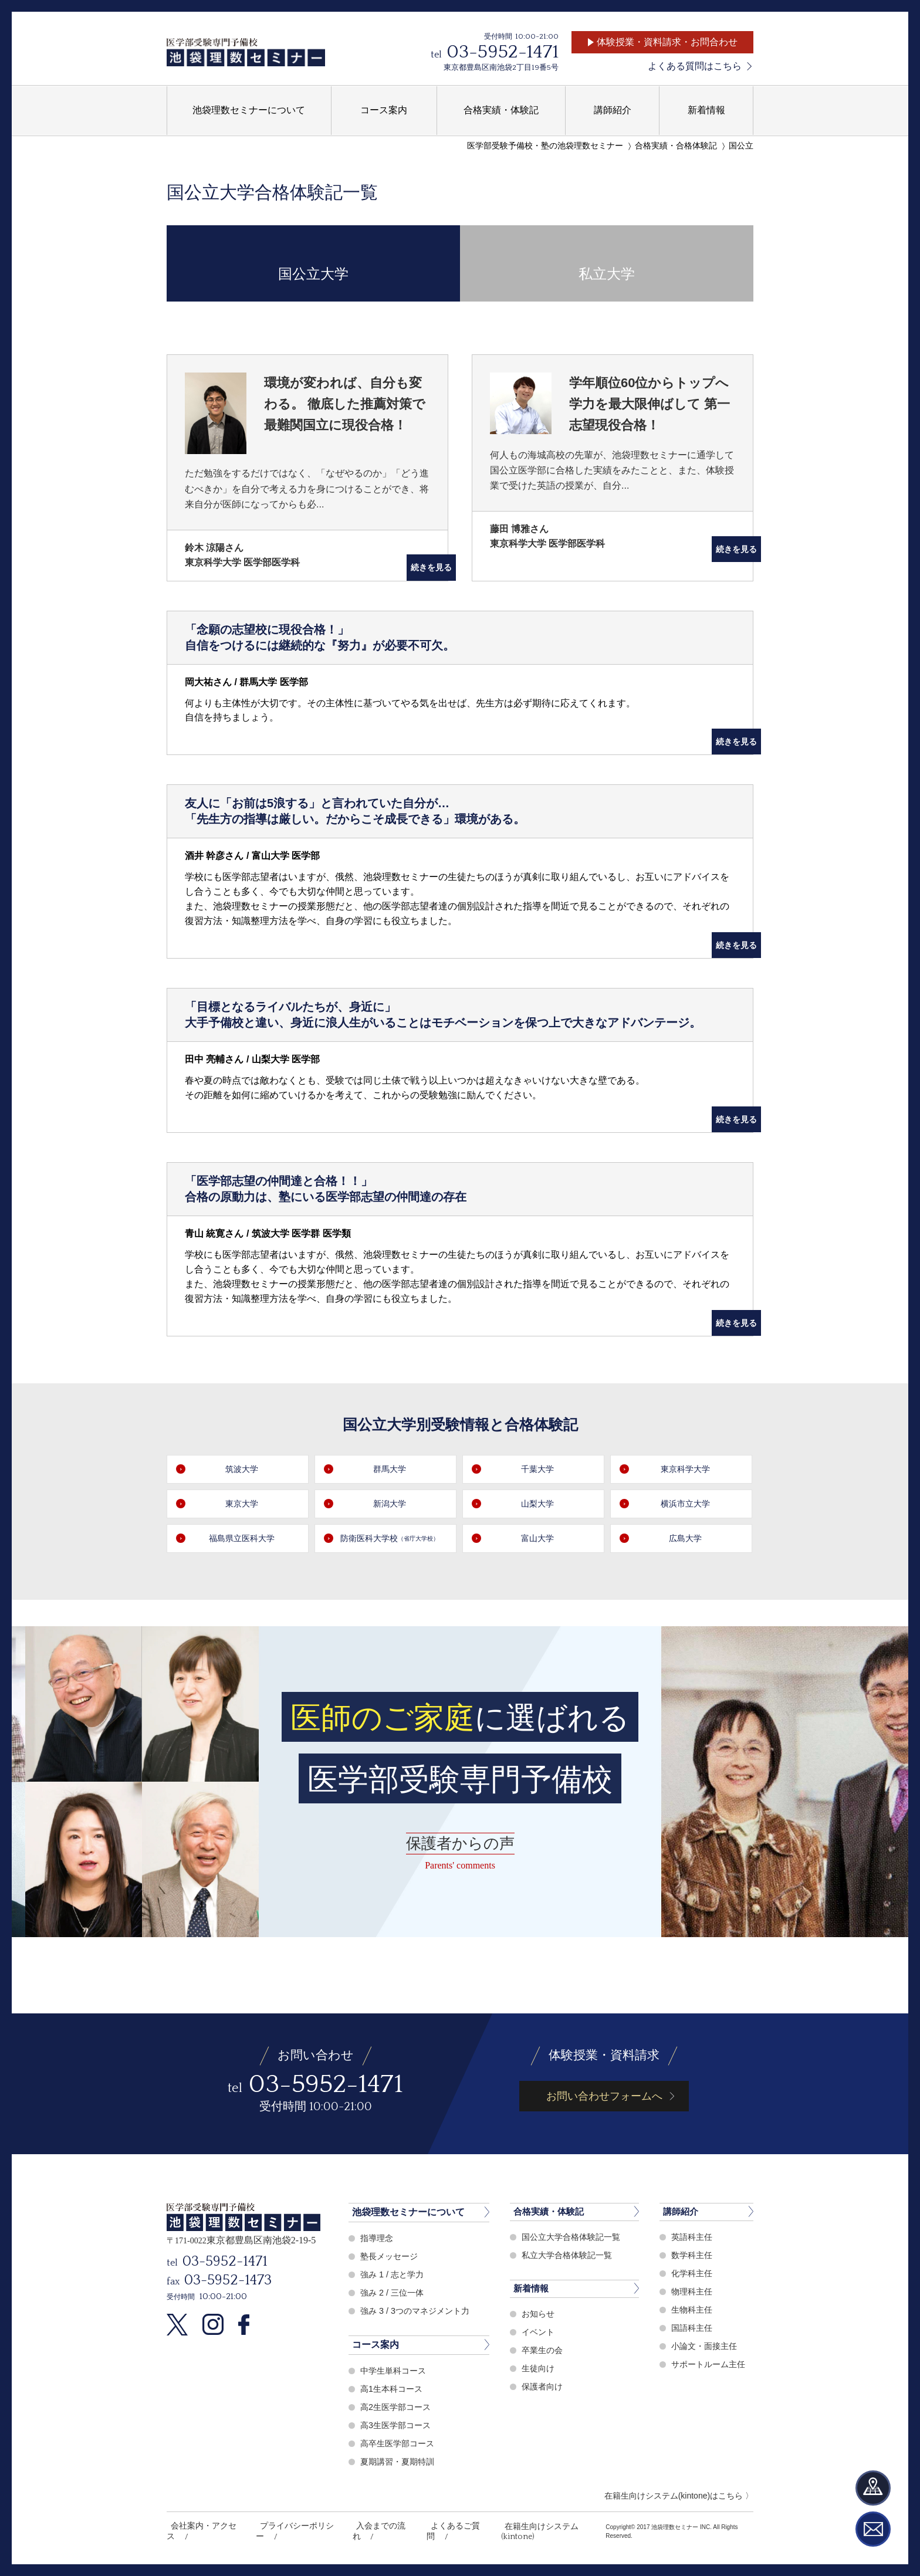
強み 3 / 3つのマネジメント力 (418, 2311)
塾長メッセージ (391, 2256)
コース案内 (375, 2345)
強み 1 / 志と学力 (394, 2274)
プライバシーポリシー (289, 2526)
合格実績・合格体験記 (676, 145)
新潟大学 (391, 1503)
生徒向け (539, 2370)
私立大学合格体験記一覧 (570, 2256)
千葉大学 (539, 1469)
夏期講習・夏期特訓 (399, 2461)
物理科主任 (693, 2292)
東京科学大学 (687, 1469)
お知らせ (539, 2316)
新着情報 (532, 2290)
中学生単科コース (395, 2370)
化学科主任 (693, 2274)
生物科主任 (693, 2311)
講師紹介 (682, 2212)
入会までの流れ (368, 2526)
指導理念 (377, 2238)
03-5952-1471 (503, 52)
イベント (539, 2334)
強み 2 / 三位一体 (394, 2292)
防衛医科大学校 (391, 1538)
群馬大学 (391, 1469)
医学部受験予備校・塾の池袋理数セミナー (545, 145)
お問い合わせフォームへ (604, 2096)
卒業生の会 (544, 2352)
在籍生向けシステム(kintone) (528, 2526)
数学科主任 (693, 2256)
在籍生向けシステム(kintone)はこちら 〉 (678, 2495)
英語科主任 (693, 2238)
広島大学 (687, 1538)
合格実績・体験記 (550, 2212)
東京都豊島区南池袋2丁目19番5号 (501, 67)
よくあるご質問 (437, 2526)
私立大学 (607, 263)
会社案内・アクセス (201, 2526)
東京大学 (243, 1503)
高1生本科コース (393, 2389)
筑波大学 (243, 1469)
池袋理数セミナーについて (408, 2212)
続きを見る (417, 567)
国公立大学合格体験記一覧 (574, 2238)
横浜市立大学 (687, 1503)
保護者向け (544, 2389)
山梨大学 (539, 1503)
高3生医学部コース (397, 2425)
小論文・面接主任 (706, 2347)
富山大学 (539, 1538)
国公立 (741, 145)
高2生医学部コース (397, 2407)
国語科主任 (693, 2329)
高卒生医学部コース (399, 2443)
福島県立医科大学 (243, 1538)
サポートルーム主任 (710, 2365)
